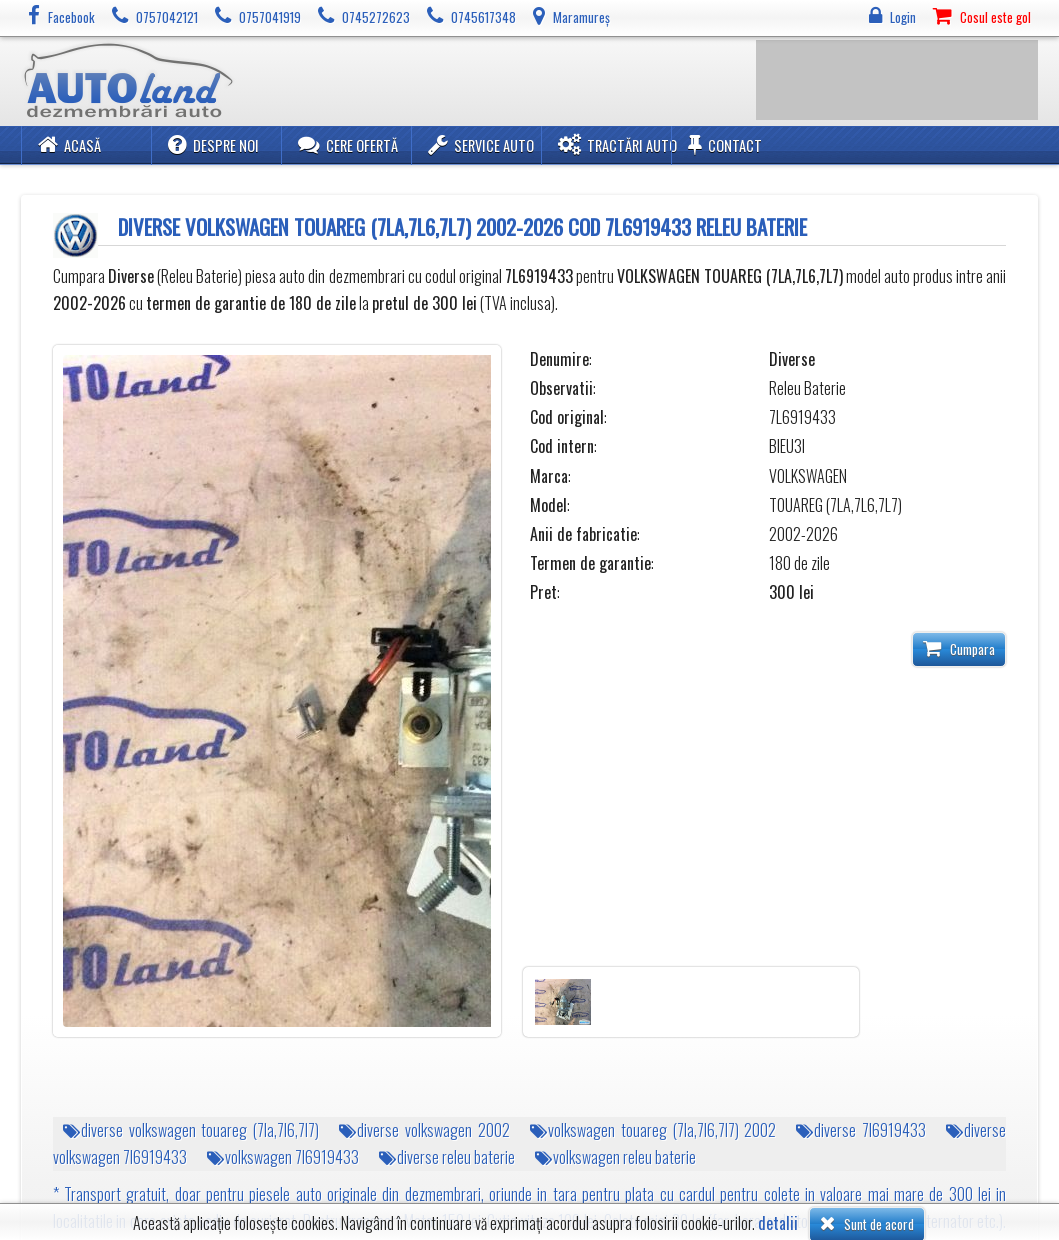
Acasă (69, 144)
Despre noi (213, 144)
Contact (725, 144)
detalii (778, 1223)
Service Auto (481, 144)
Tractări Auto (617, 144)
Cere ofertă (348, 144)
